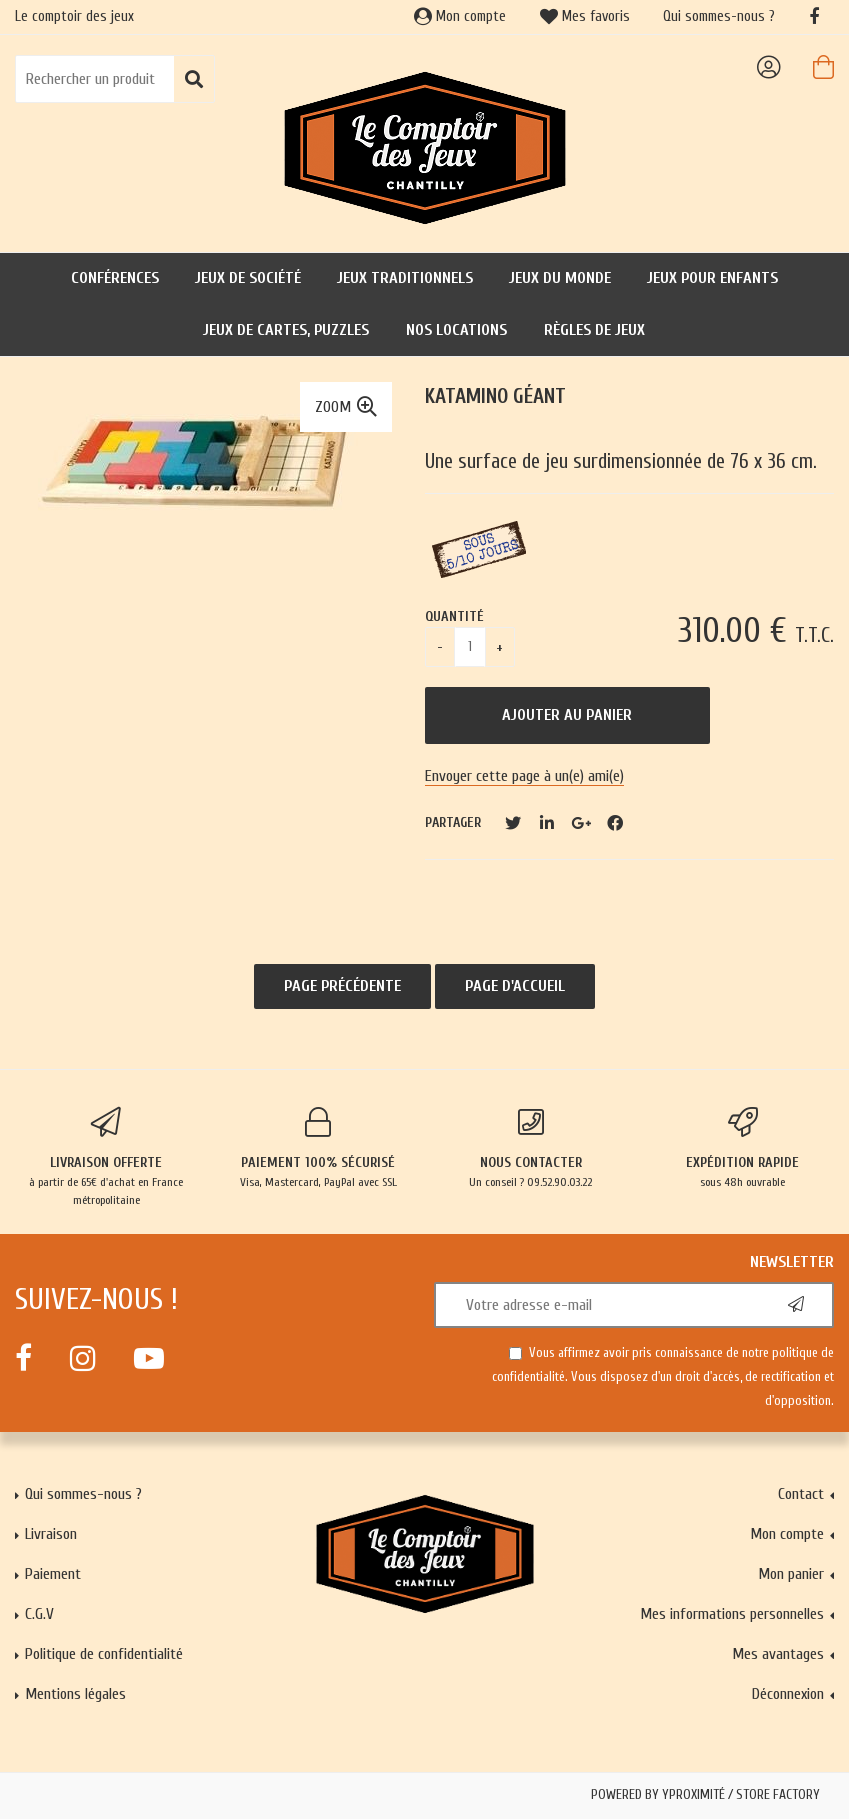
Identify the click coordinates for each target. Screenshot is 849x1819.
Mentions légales (75, 1694)
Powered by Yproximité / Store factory (705, 1795)
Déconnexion (788, 1694)
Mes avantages (778, 1654)
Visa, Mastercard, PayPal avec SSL (318, 1148)
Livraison (51, 1534)
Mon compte (460, 16)
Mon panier (791, 1574)
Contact (801, 1494)
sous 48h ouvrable (743, 1148)
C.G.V (39, 1614)
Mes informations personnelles (732, 1614)
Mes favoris (585, 16)
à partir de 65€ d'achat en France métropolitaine (106, 1157)
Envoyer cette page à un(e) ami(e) (524, 776)
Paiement (53, 1574)
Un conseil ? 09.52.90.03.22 (531, 1148)
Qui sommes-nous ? (719, 16)
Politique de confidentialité (104, 1654)
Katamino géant (495, 396)
